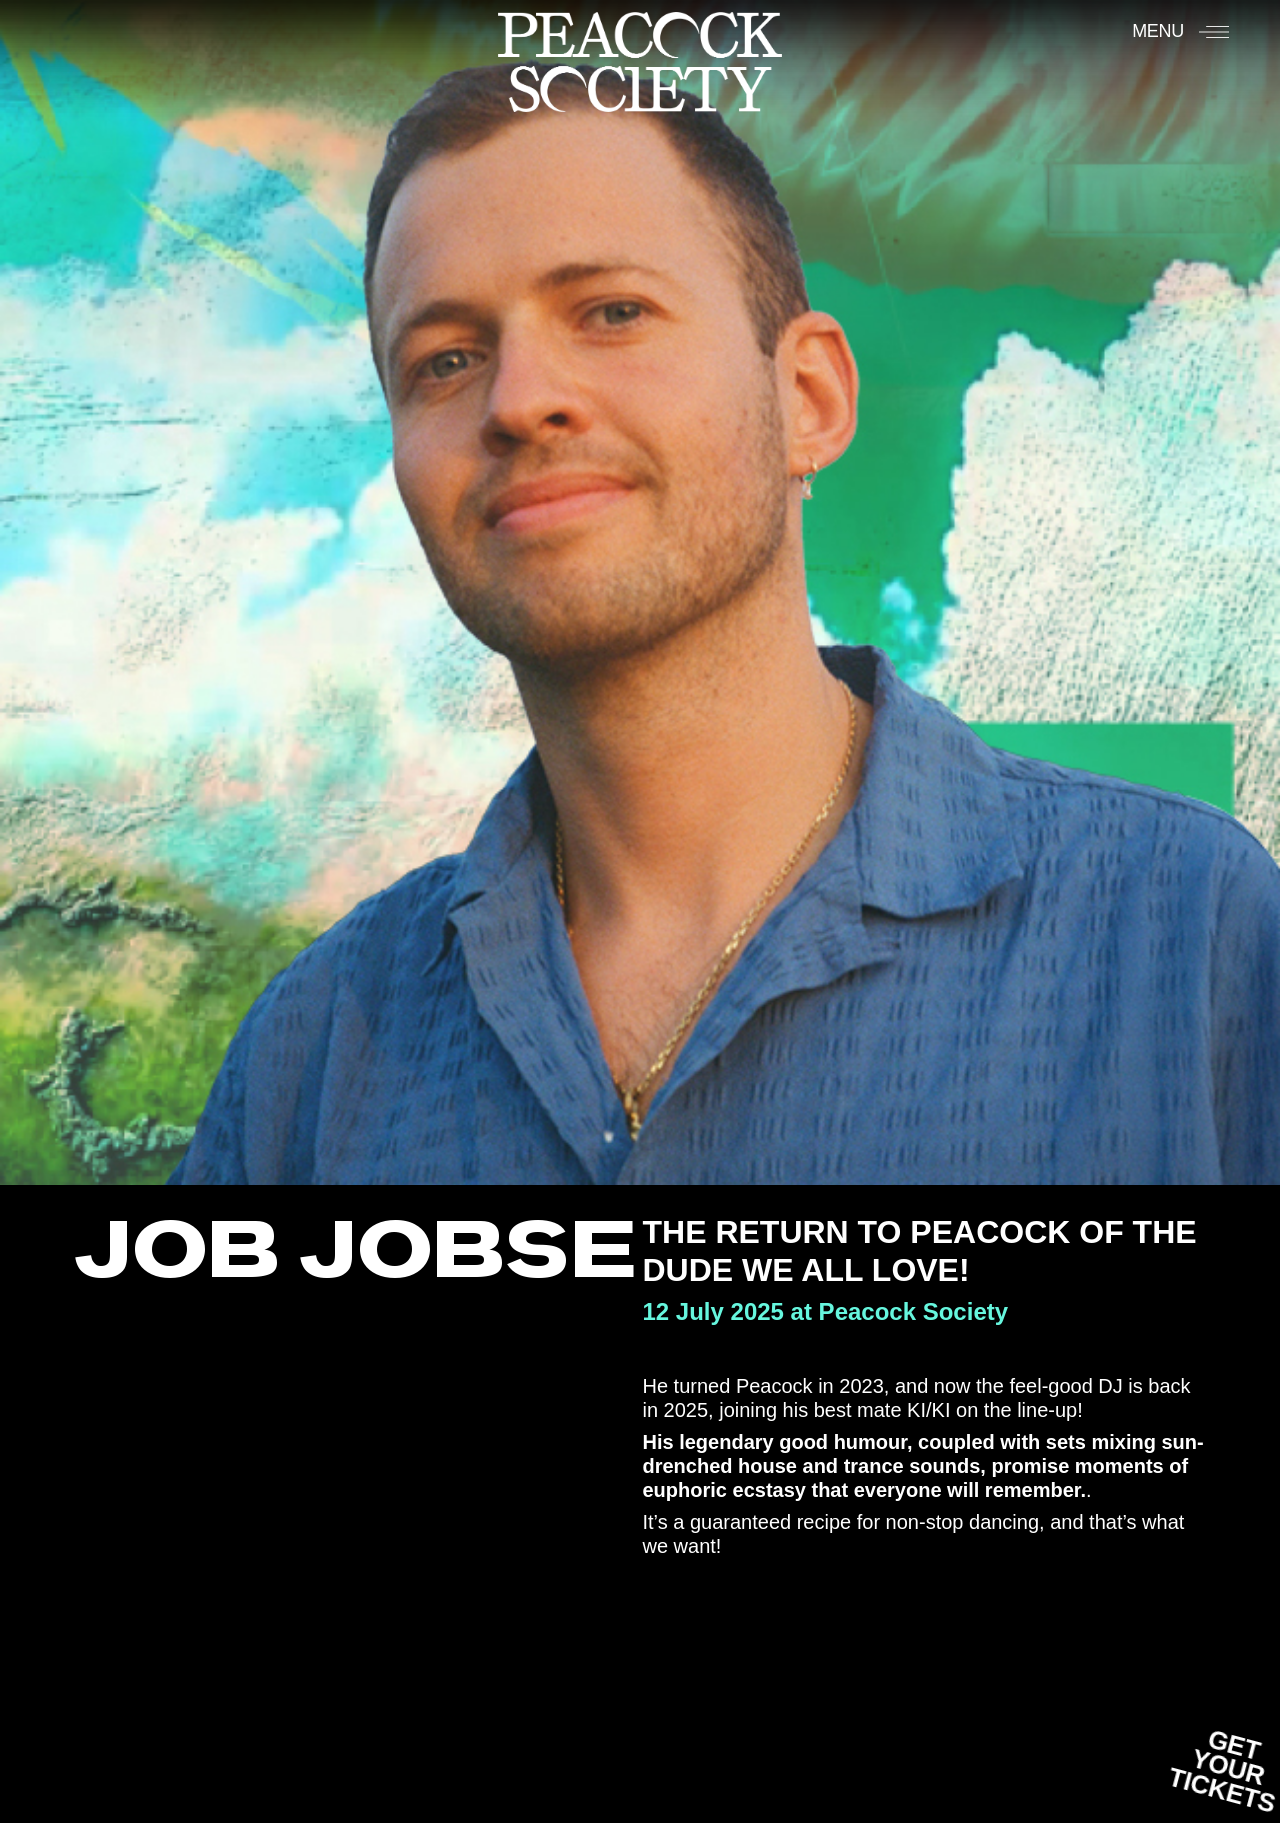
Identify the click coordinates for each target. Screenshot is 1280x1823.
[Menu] (1180, 31)
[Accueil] (640, 61)
